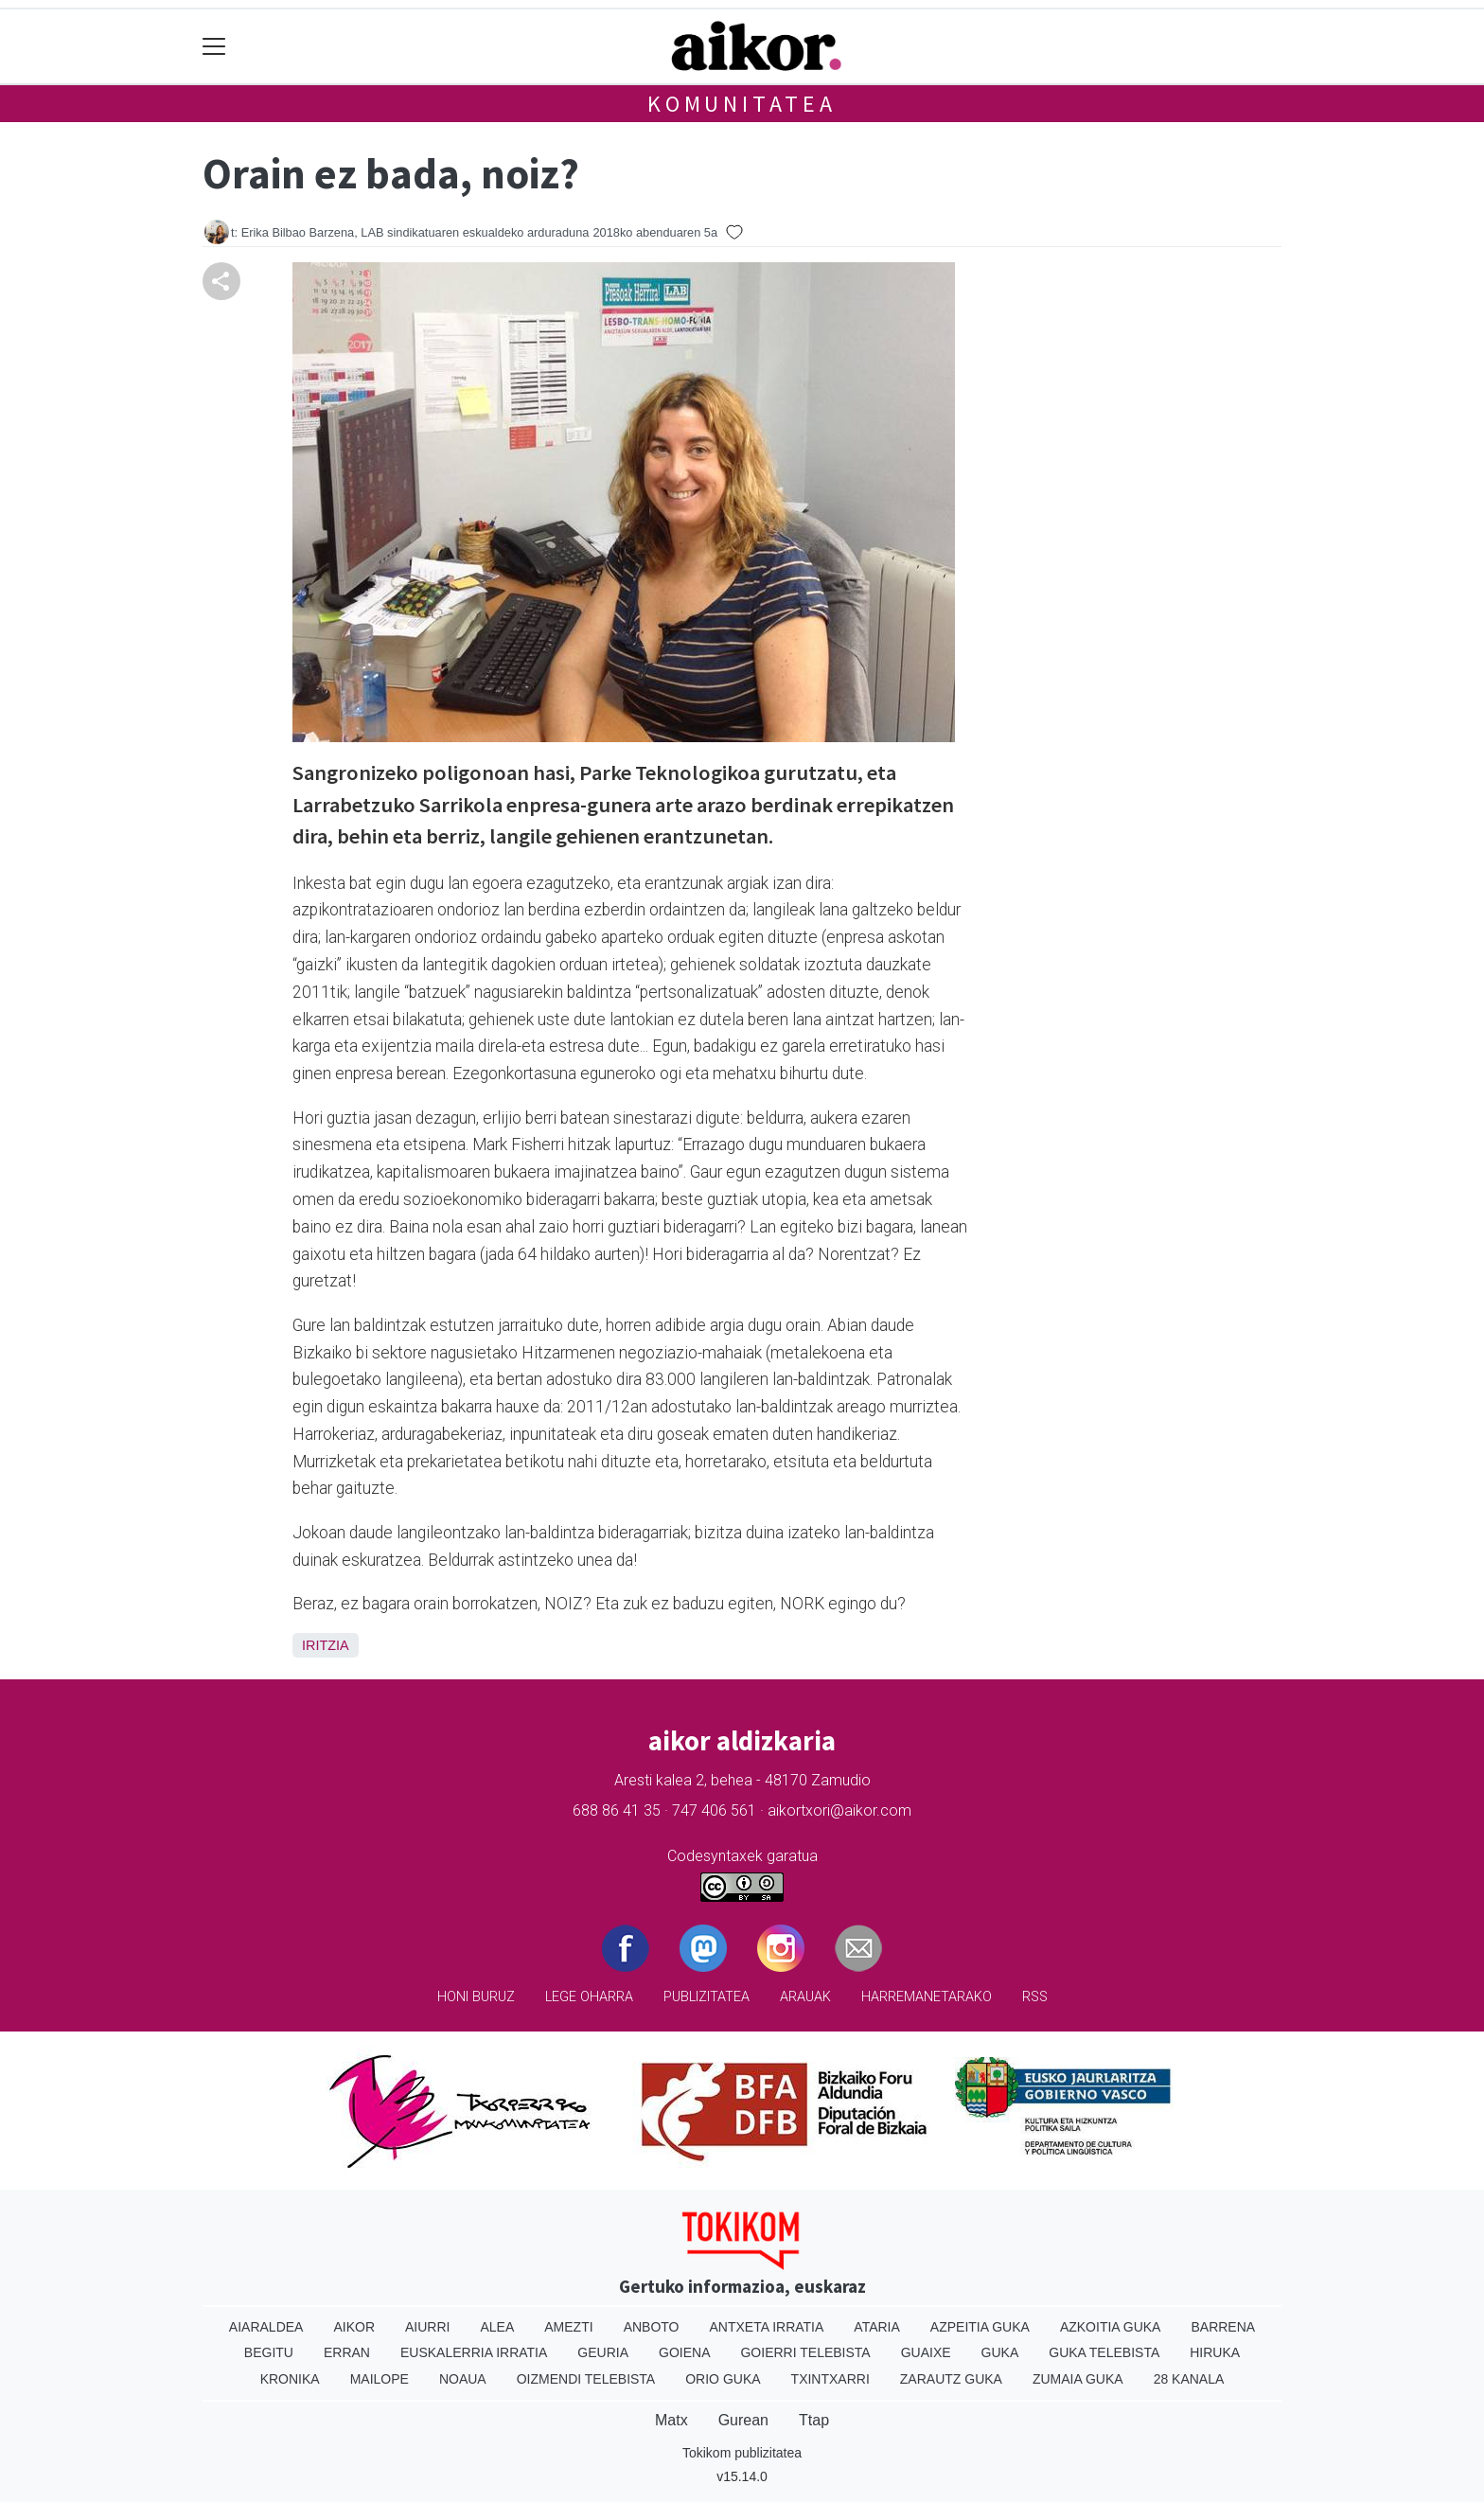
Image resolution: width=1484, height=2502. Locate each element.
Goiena (684, 2352)
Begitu (268, 2352)
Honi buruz (476, 1997)
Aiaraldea (266, 2326)
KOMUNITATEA (742, 103)
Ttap (814, 2420)
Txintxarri (830, 2379)
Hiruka (1215, 2352)
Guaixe (926, 2352)
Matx (671, 2420)
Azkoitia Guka (1110, 2326)
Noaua (462, 2379)
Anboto (652, 2326)
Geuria (602, 2352)
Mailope (379, 2379)
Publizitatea (706, 1997)
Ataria (877, 2326)
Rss (1035, 1997)
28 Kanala (1189, 2379)
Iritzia (325, 1645)
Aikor (354, 2326)
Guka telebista (1104, 2352)
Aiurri (427, 2326)
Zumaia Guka (1078, 2379)
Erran (347, 2352)
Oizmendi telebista (586, 2379)
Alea (497, 2326)
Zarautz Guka (951, 2379)
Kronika (290, 2379)
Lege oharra (589, 1997)
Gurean (743, 2420)
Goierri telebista (805, 2352)
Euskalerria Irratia (473, 2352)
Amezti (568, 2326)
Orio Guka (722, 2379)
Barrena (1223, 2326)
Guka (1000, 2352)
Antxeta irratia (767, 2326)
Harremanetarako (926, 1997)
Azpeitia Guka (980, 2326)
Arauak (805, 1997)
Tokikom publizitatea (742, 2452)
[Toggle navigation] (214, 46)
